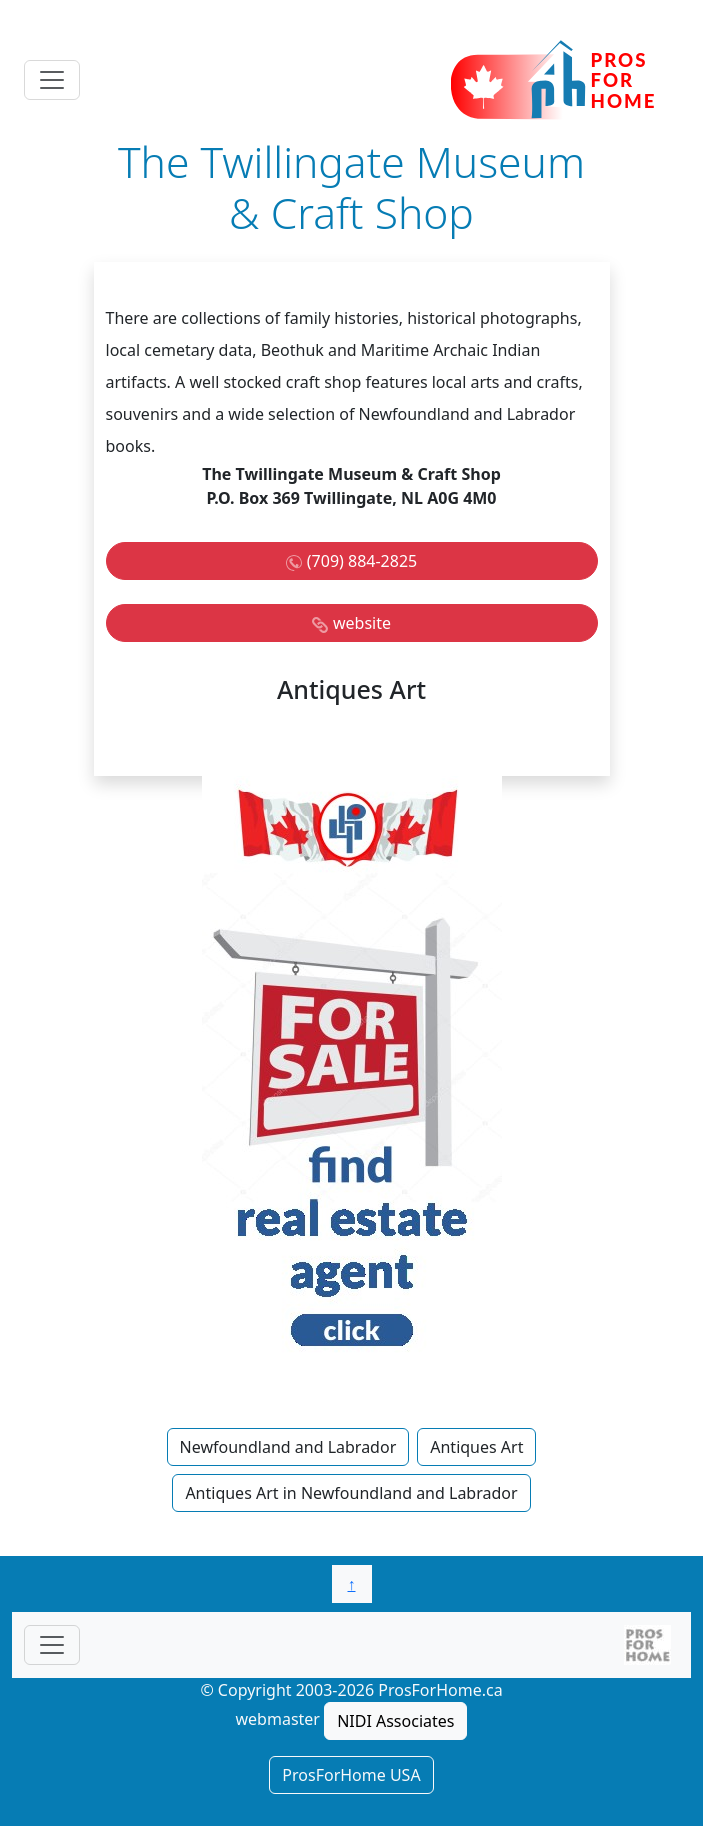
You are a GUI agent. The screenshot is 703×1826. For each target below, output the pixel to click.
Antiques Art (476, 1447)
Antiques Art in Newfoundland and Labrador (351, 1493)
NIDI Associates (395, 1721)
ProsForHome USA (351, 1775)
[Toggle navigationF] (52, 1645)
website (362, 623)
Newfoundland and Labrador (288, 1447)
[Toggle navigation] (52, 80)
